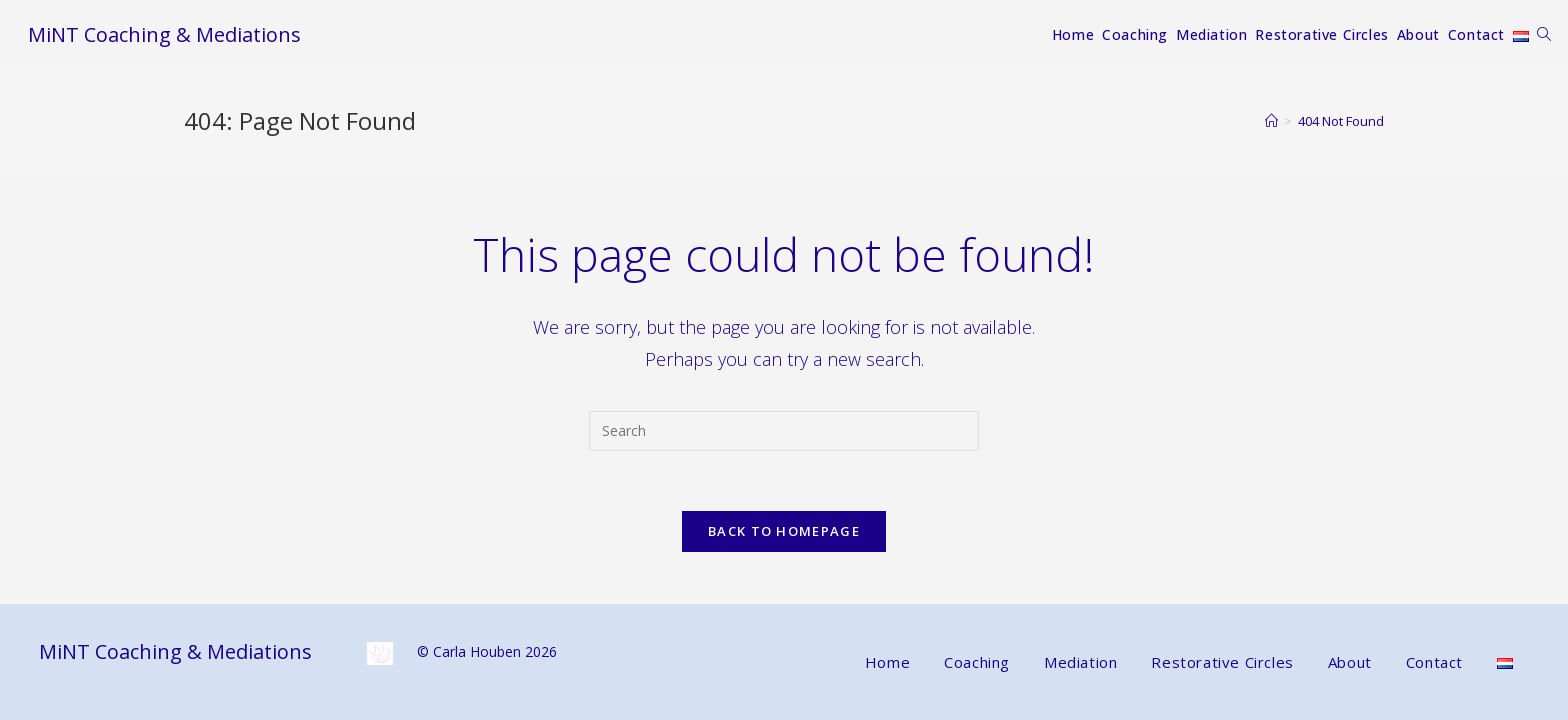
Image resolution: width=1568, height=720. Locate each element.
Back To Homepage (784, 531)
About (1350, 660)
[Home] (1271, 121)
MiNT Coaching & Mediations (164, 34)
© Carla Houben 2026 (462, 649)
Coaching (977, 660)
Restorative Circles (1222, 660)
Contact (1434, 660)
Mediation (1080, 660)
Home (887, 660)
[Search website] (1544, 35)
